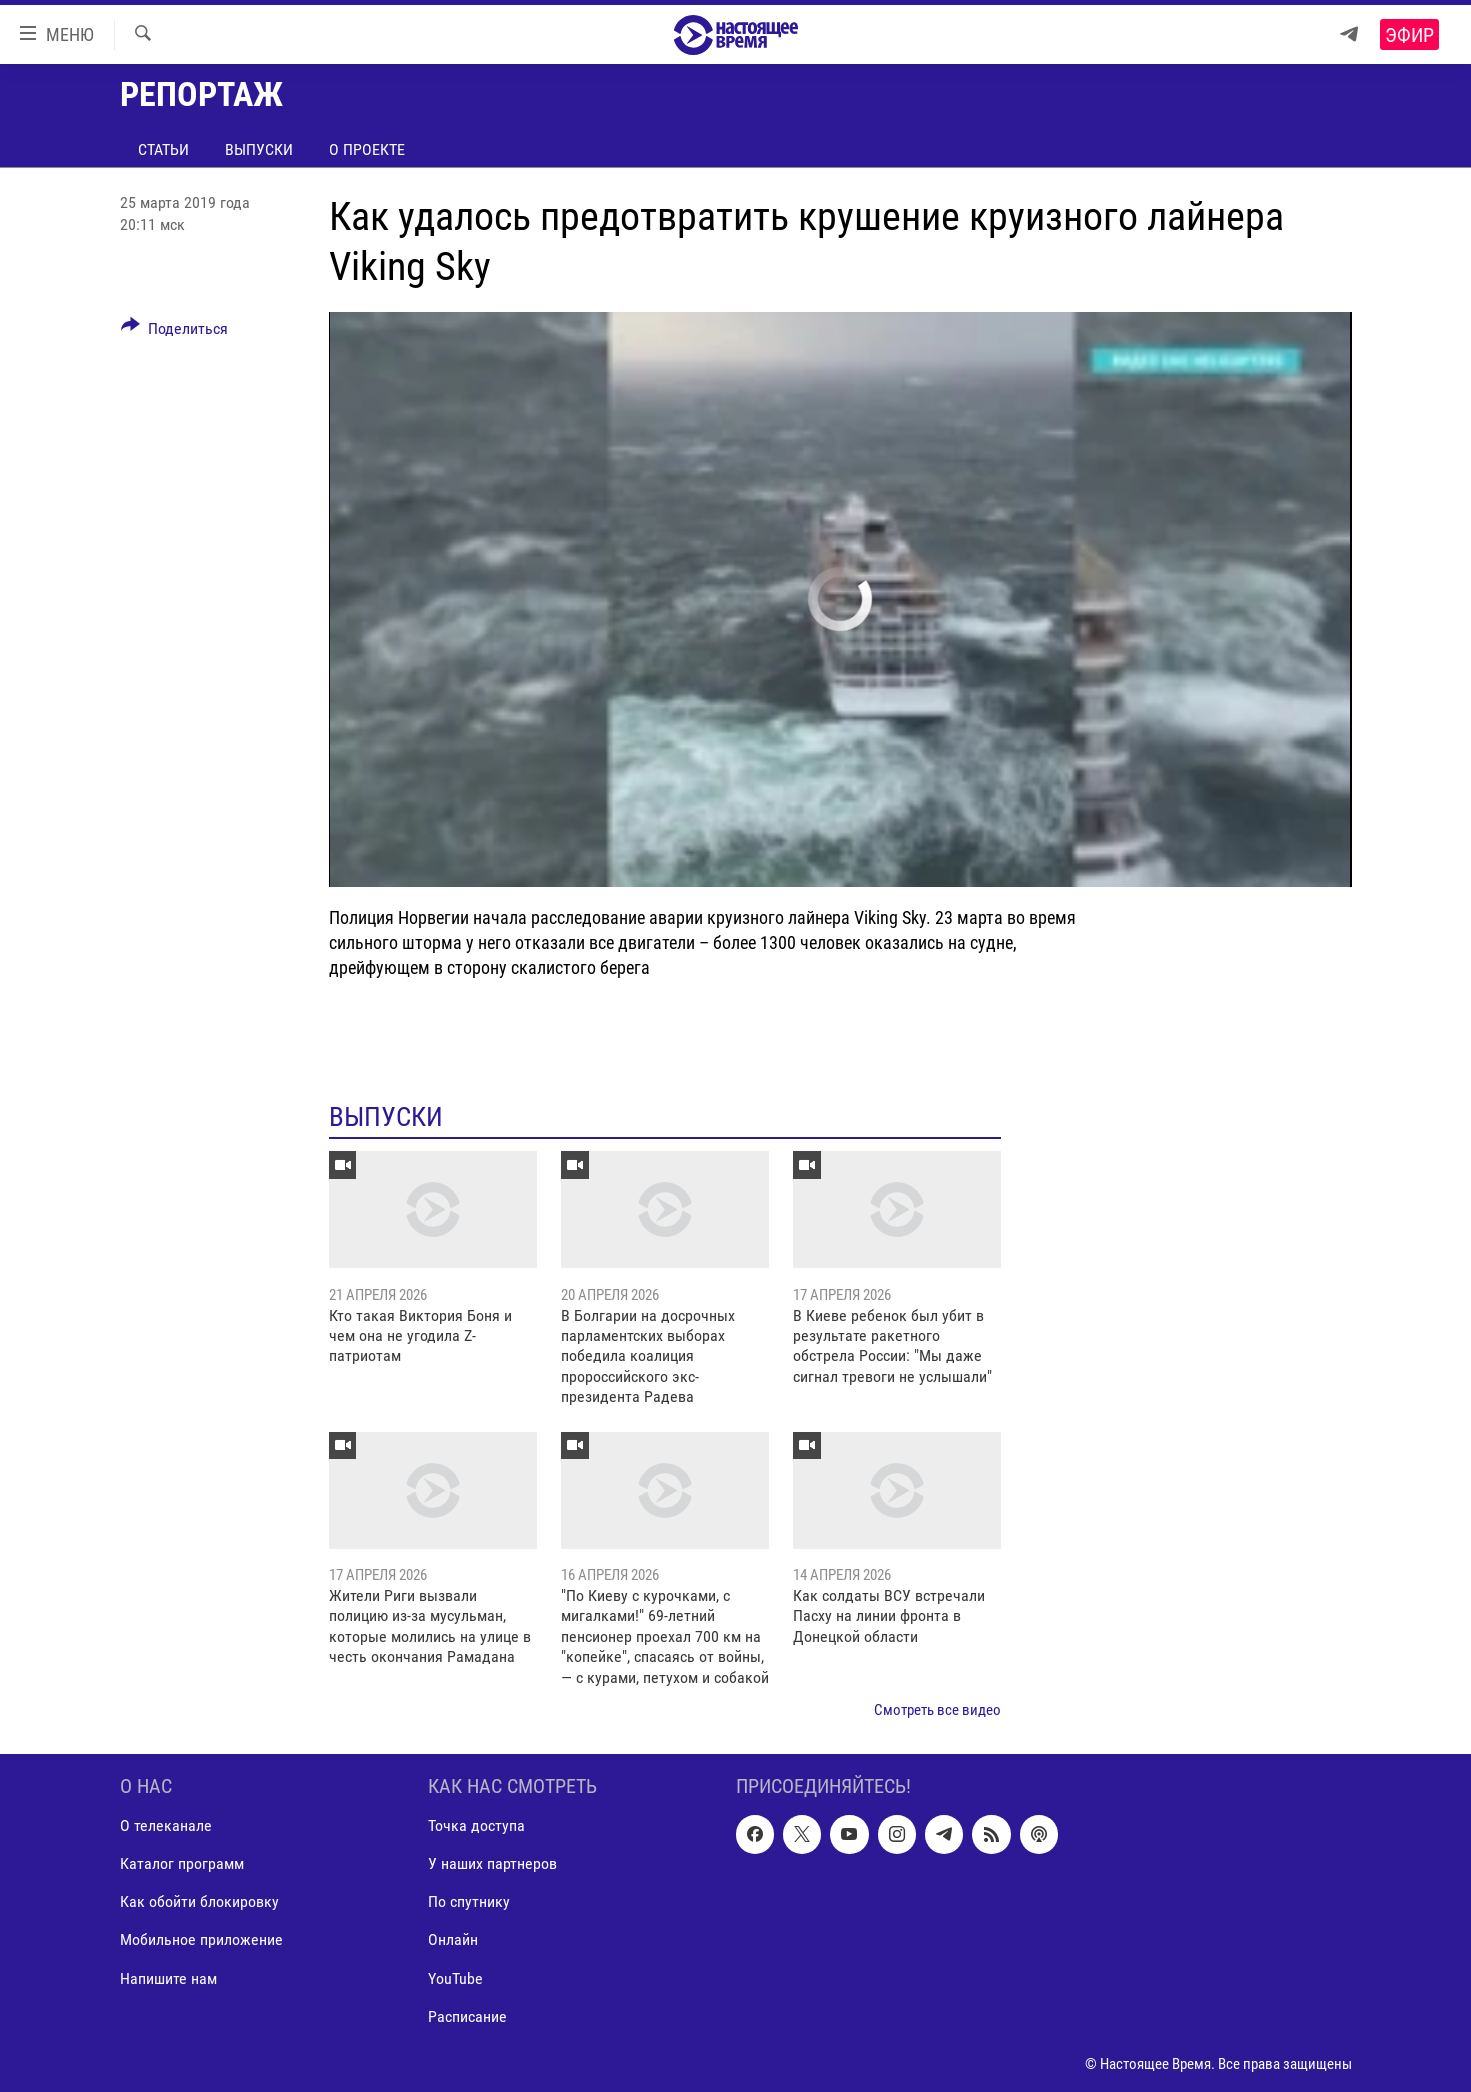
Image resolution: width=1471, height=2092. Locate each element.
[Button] (175, 332)
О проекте (367, 149)
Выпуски (259, 149)
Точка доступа (476, 1826)
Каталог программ (182, 1864)
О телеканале (166, 1826)
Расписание (467, 2016)
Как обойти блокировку (199, 1902)
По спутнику (469, 1902)
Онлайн (453, 1940)
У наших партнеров (492, 1864)
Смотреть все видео (937, 1710)
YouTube (455, 1978)
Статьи (163, 149)
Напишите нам (168, 1978)
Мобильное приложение (201, 1940)
